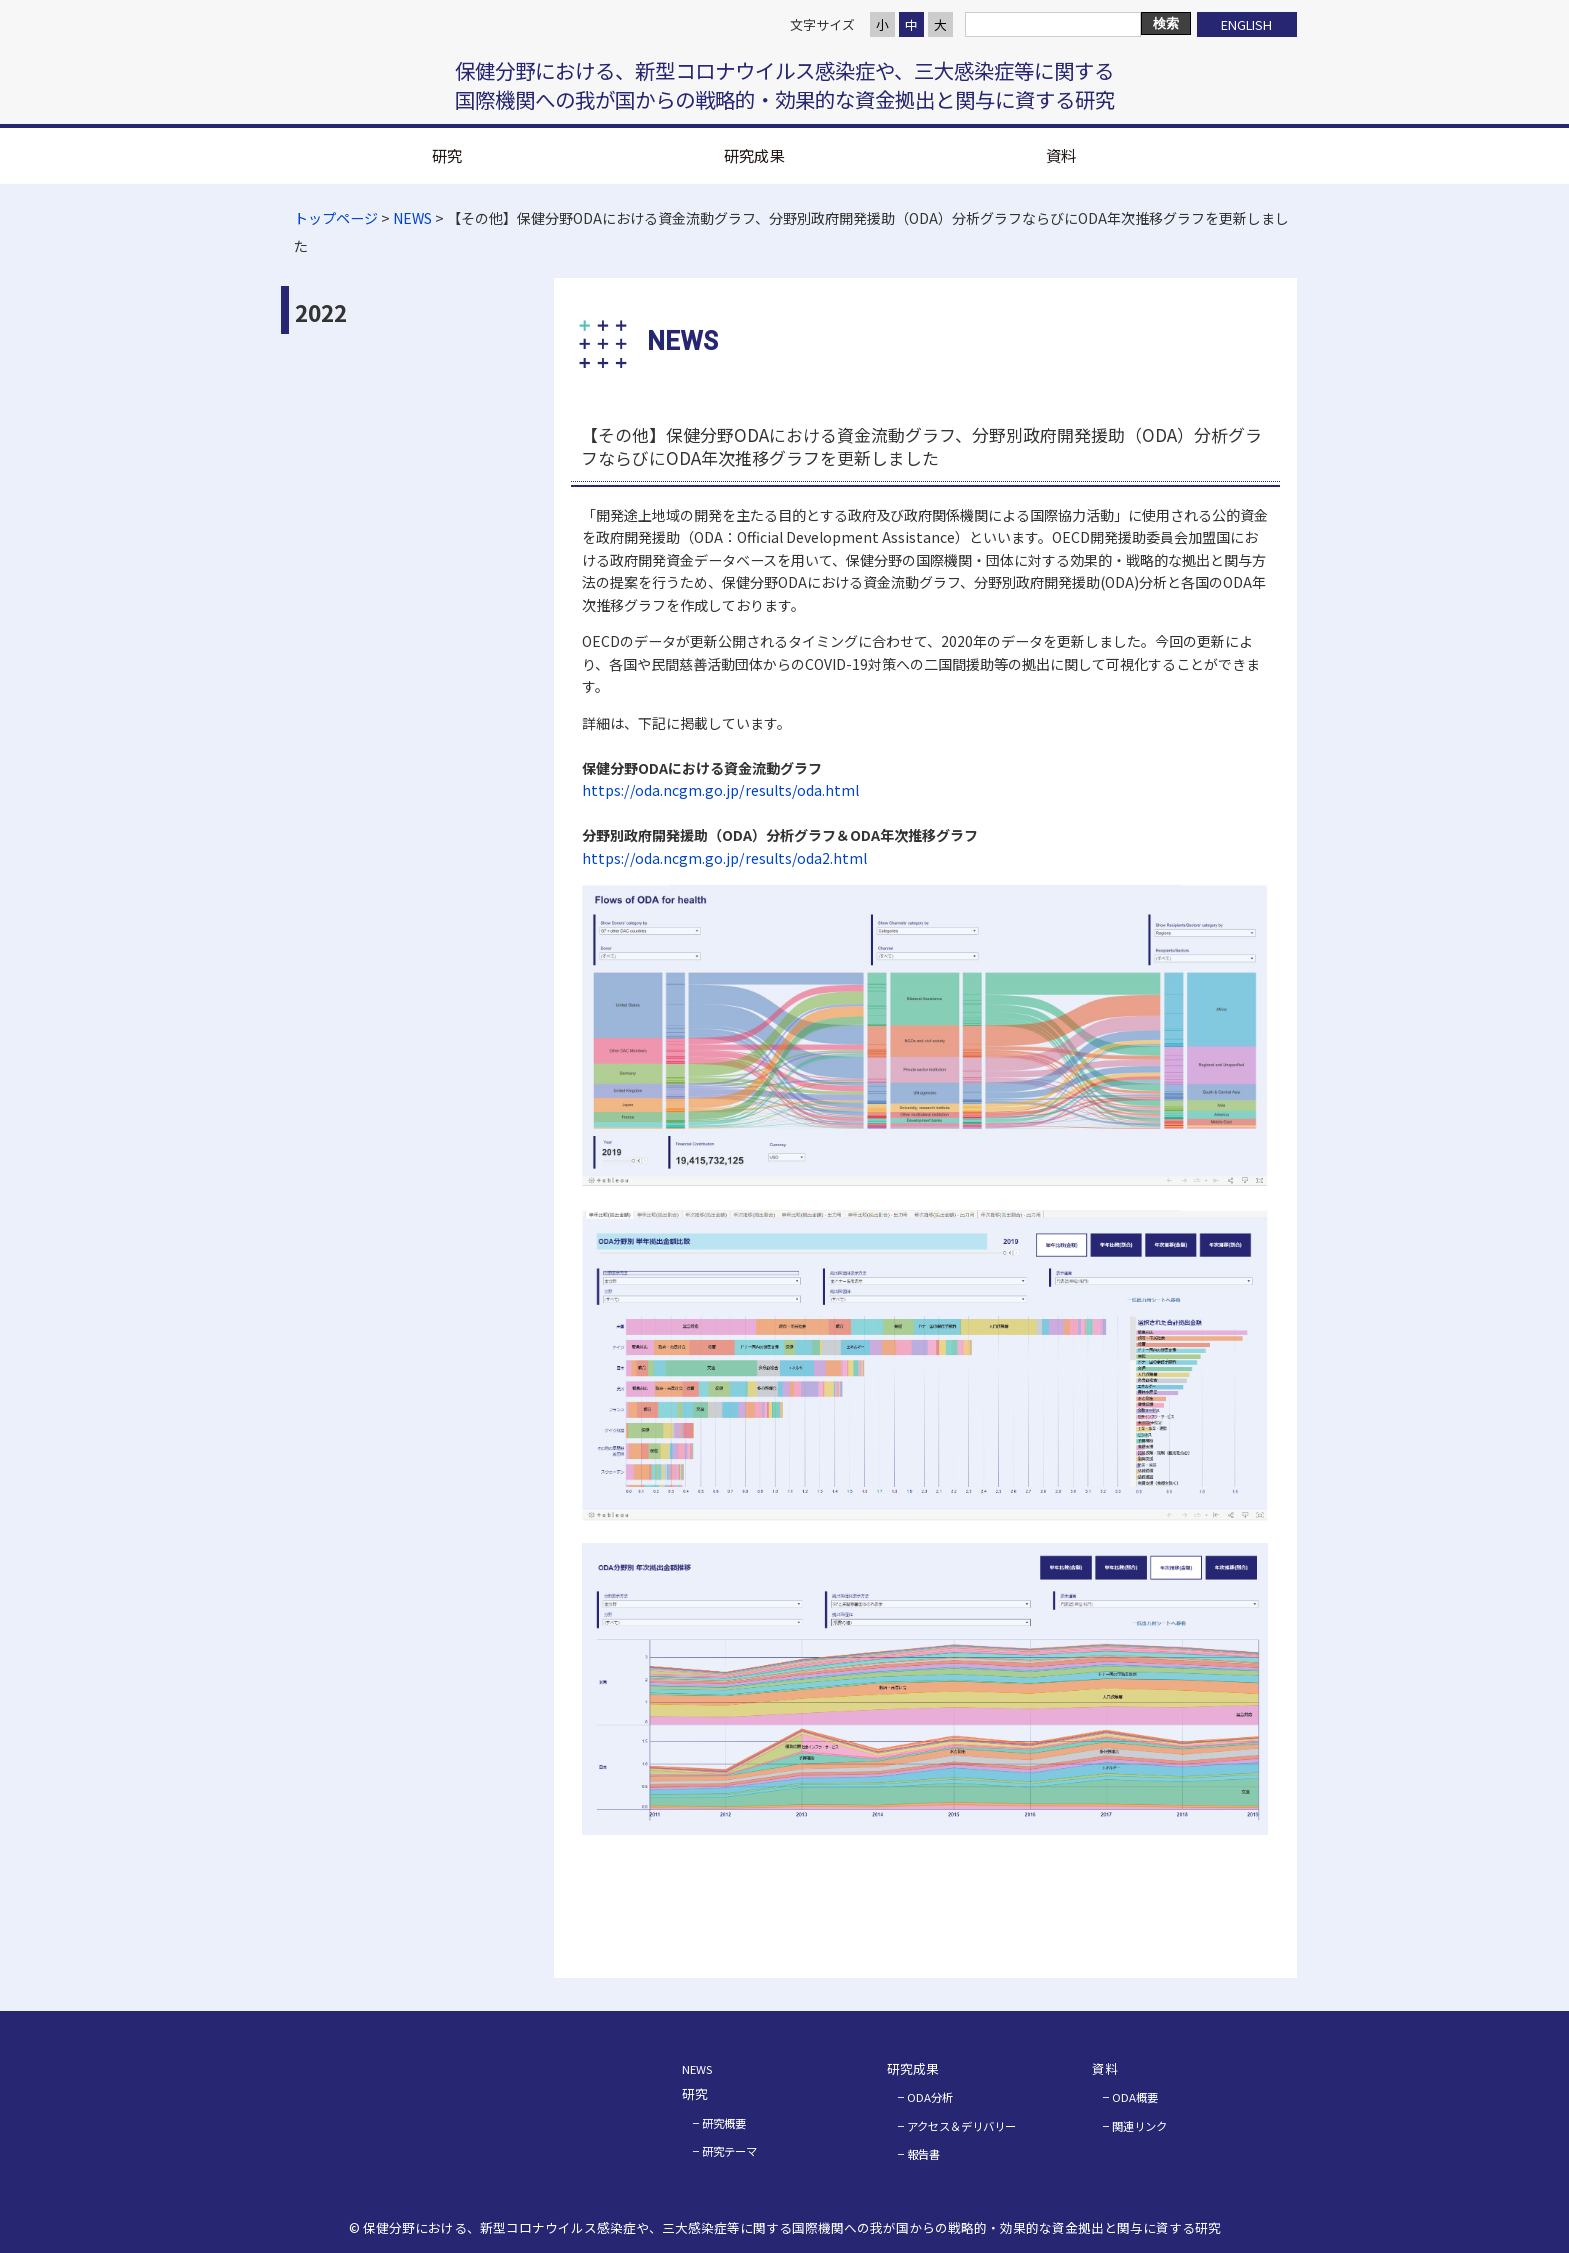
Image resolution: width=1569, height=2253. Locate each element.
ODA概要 (1135, 2097)
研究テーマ (729, 2151)
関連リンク (1139, 2126)
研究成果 (754, 155)
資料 (1061, 155)
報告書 (923, 2154)
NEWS (412, 218)
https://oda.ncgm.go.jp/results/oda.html (720, 790)
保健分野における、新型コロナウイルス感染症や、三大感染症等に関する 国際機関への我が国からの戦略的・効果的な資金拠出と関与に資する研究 (785, 85)
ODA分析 (930, 2097)
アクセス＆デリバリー (961, 2126)
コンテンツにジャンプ (0, 0)
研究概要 (724, 2123)
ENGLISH (1246, 24)
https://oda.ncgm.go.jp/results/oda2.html (724, 858)
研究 (447, 155)
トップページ (336, 218)
